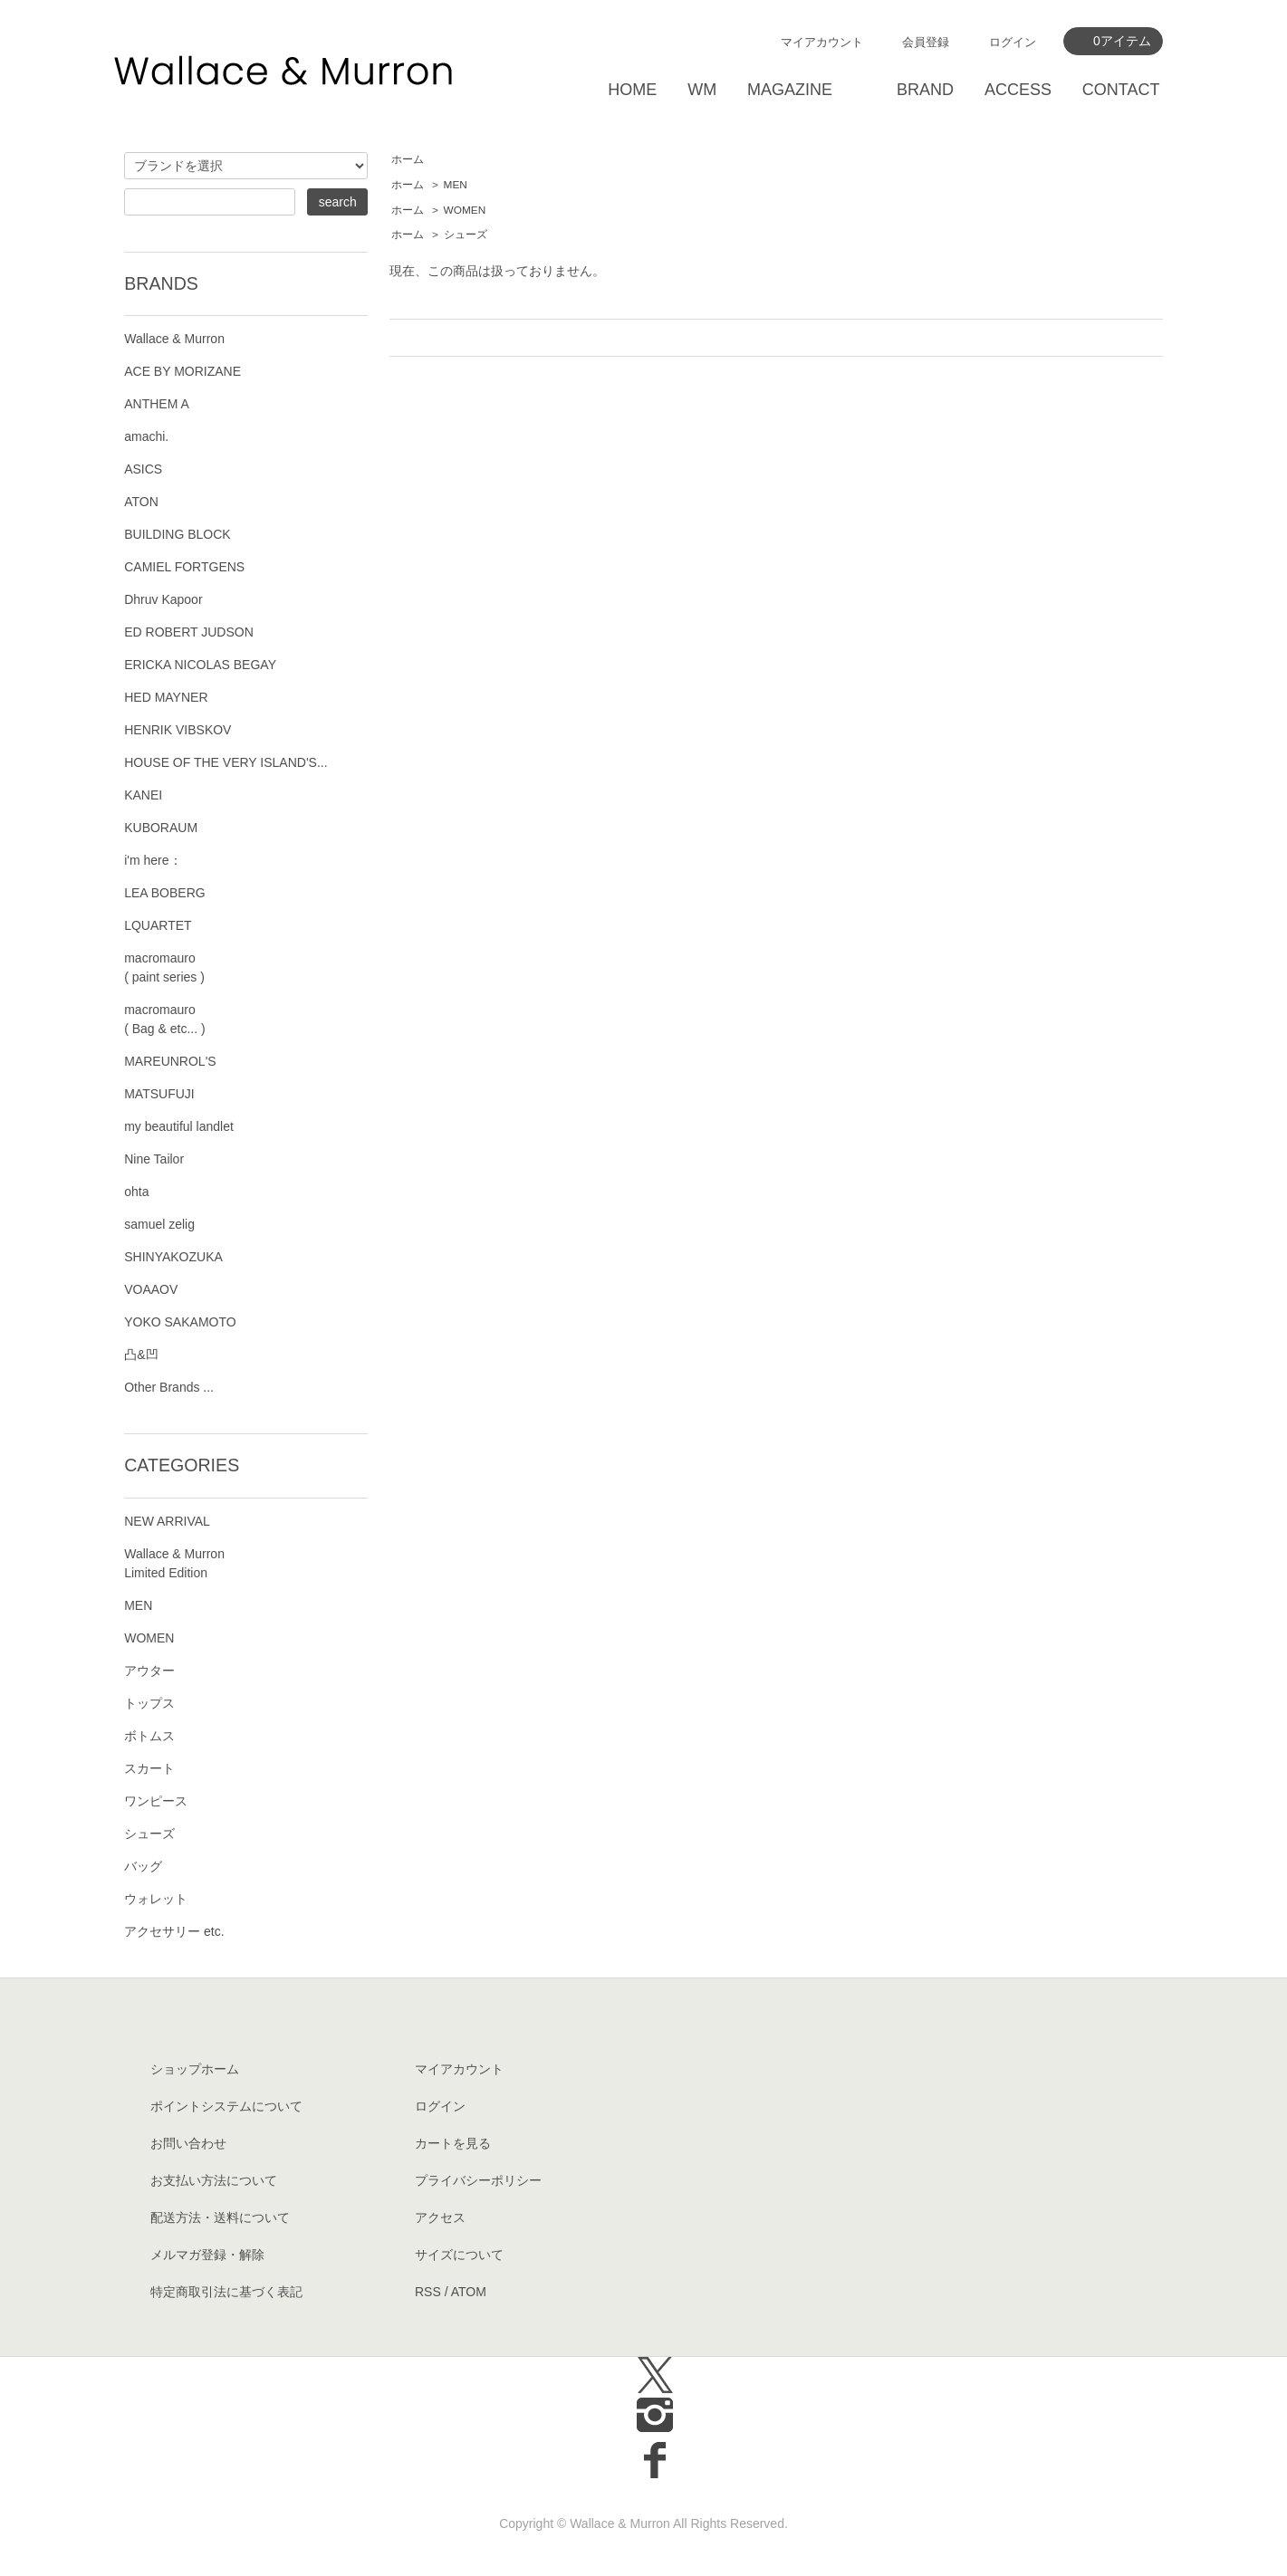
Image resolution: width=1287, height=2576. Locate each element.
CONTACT (1121, 90)
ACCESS (1018, 90)
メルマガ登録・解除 (207, 2254)
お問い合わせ (188, 2143)
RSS (428, 2291)
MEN (455, 184)
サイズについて (459, 2254)
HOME (632, 90)
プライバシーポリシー (478, 2180)
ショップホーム (194, 2069)
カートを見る (453, 2143)
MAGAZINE (789, 90)
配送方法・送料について (220, 2217)
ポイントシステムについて (226, 2106)
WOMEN (465, 210)
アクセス (440, 2217)
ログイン (1012, 42)
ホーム (407, 159)
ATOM (468, 2291)
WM (701, 90)
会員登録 (925, 42)
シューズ (465, 234)
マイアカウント (822, 42)
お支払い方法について (213, 2180)
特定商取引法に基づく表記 (226, 2291)
